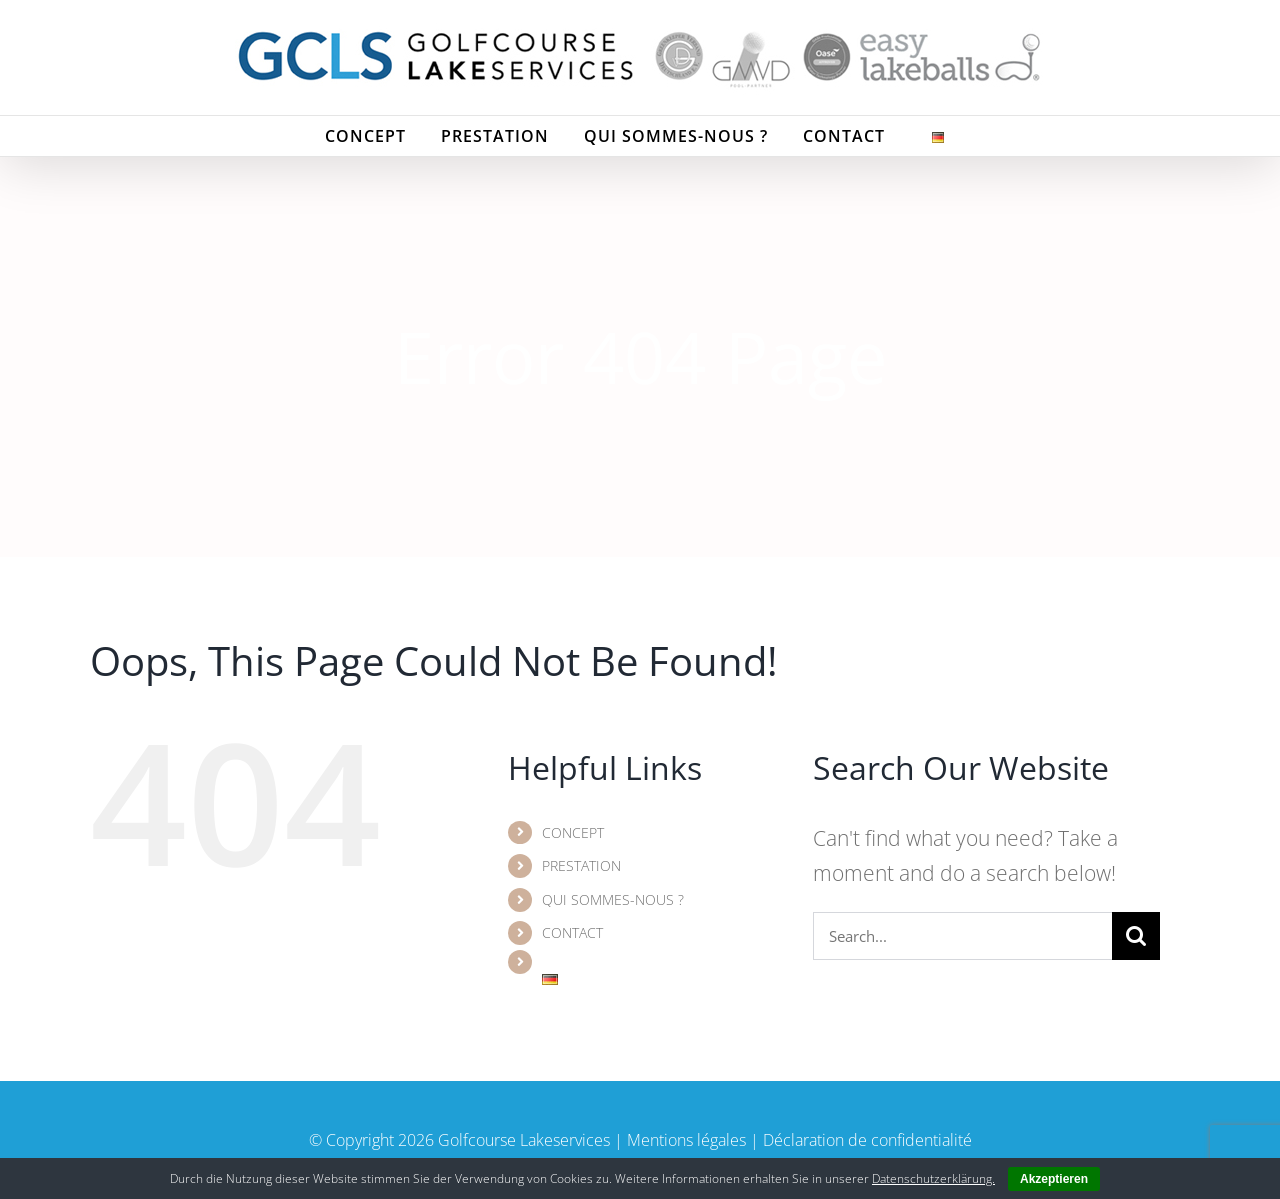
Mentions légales (686, 1140)
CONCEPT (573, 832)
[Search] (1136, 936)
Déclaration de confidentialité (867, 1140)
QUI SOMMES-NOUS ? (613, 899)
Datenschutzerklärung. (933, 1178)
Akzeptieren (1054, 1179)
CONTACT (572, 932)
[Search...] (962, 936)
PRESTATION (581, 865)
